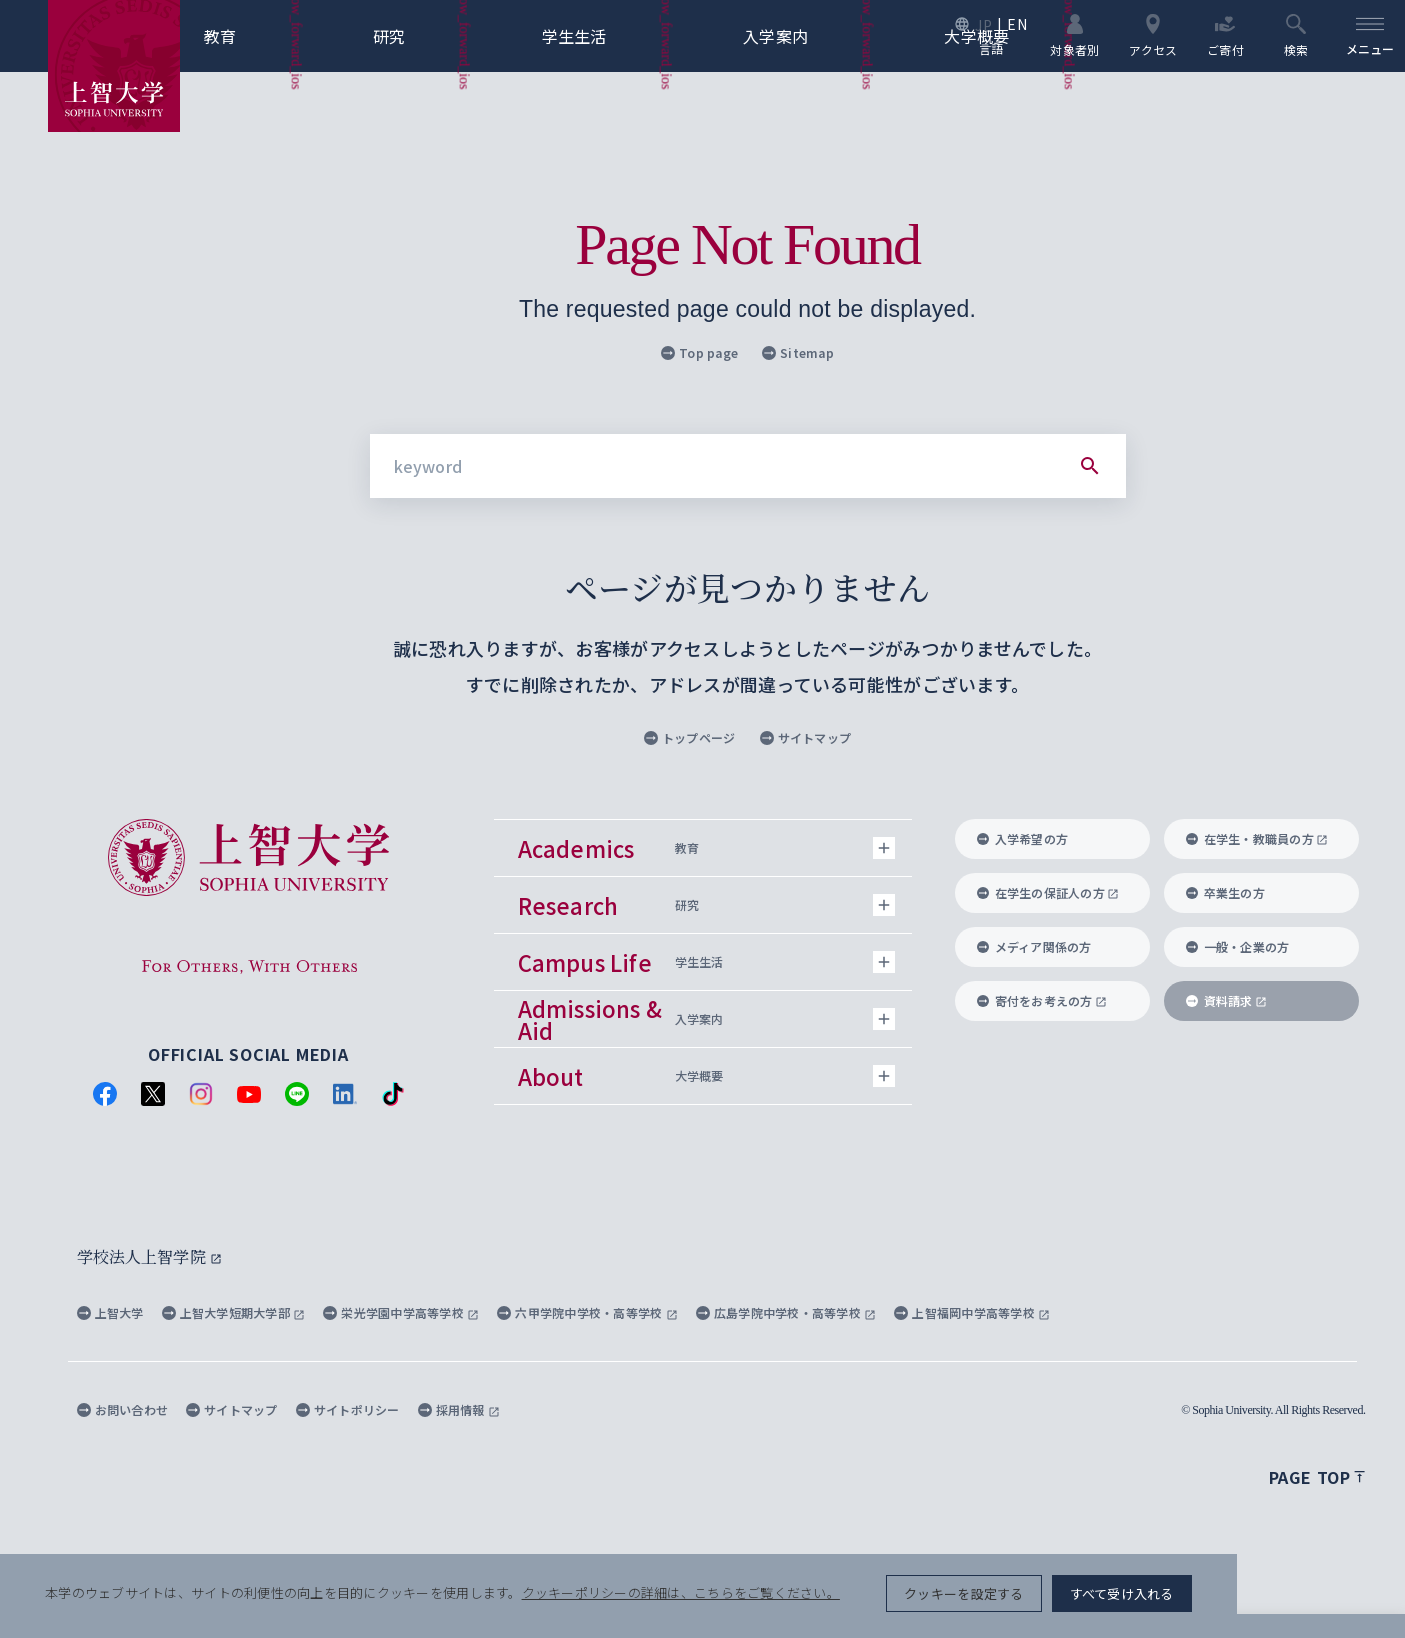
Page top (1317, 1477)
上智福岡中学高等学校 (972, 1312)
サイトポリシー (348, 1409)
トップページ (690, 737)
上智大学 (110, 1312)
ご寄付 (1223, 35)
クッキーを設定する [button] (1128, 1598)
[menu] (1369, 36)
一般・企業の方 (1238, 946)
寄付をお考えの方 (1042, 1000)
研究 (422, 36)
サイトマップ (806, 737)
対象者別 (1072, 35)
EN (1015, 24)
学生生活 (608, 36)
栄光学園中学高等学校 (401, 1312)
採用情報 (459, 1409)
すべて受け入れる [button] (1287, 1598)
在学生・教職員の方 (1257, 838)
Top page (699, 352)
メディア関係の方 (1034, 946)
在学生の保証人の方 (1048, 892)
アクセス (1151, 35)
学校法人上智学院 (149, 1256)
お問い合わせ (123, 1409)
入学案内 (809, 36)
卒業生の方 (1225, 892)
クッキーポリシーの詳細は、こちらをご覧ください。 (684, 1598)
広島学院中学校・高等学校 (786, 1312)
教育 (253, 36)
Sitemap (798, 352)
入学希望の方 (1023, 838)
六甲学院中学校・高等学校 (587, 1312)
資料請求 (1226, 1000)
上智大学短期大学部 (234, 1312)
